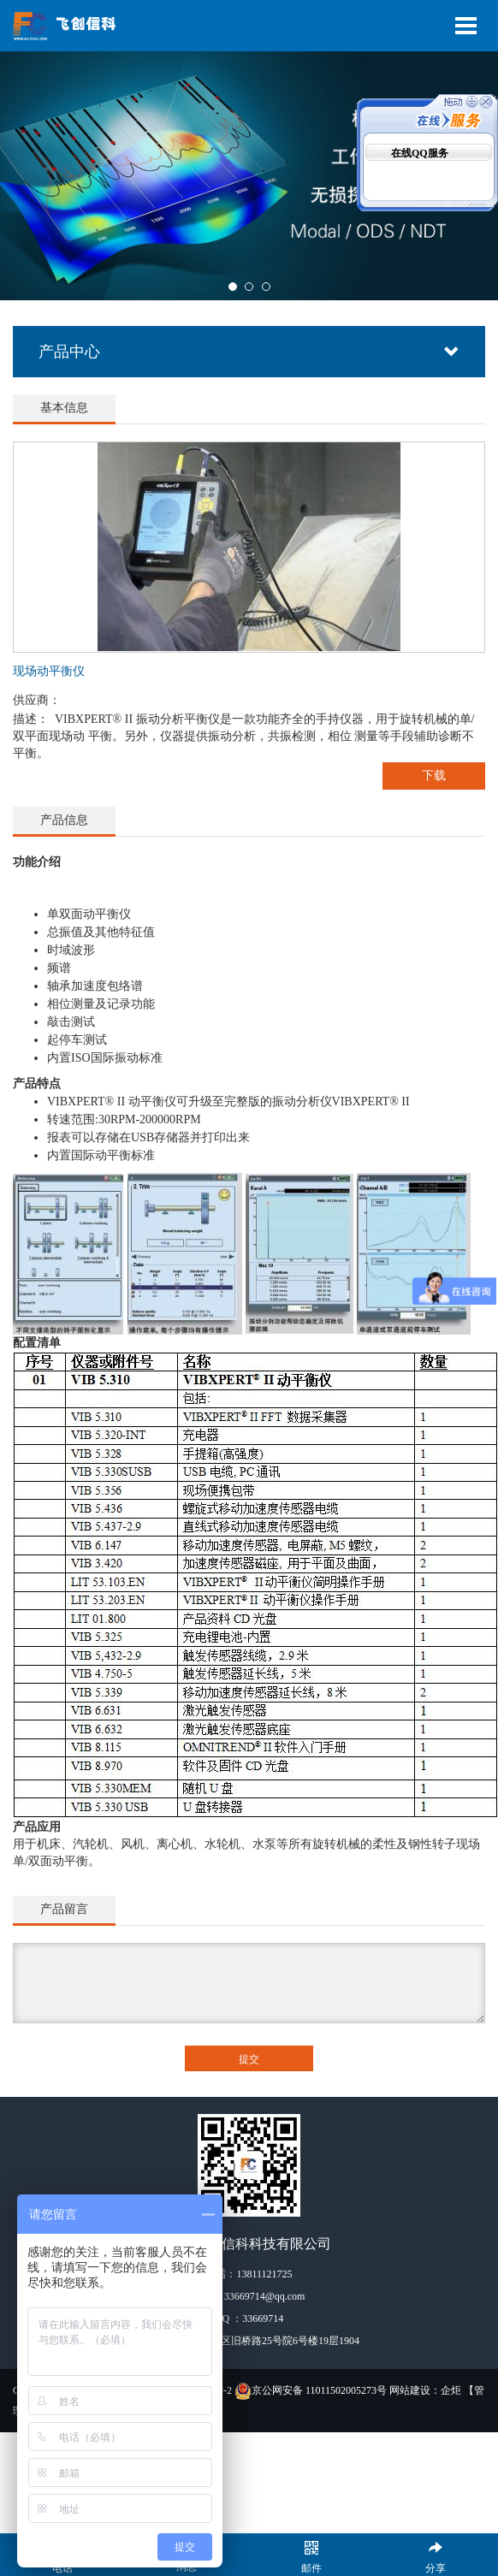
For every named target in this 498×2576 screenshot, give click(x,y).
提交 (249, 2059)
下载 (434, 775)
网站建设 (409, 2390)
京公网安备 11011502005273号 (310, 2390)
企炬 (451, 2390)
